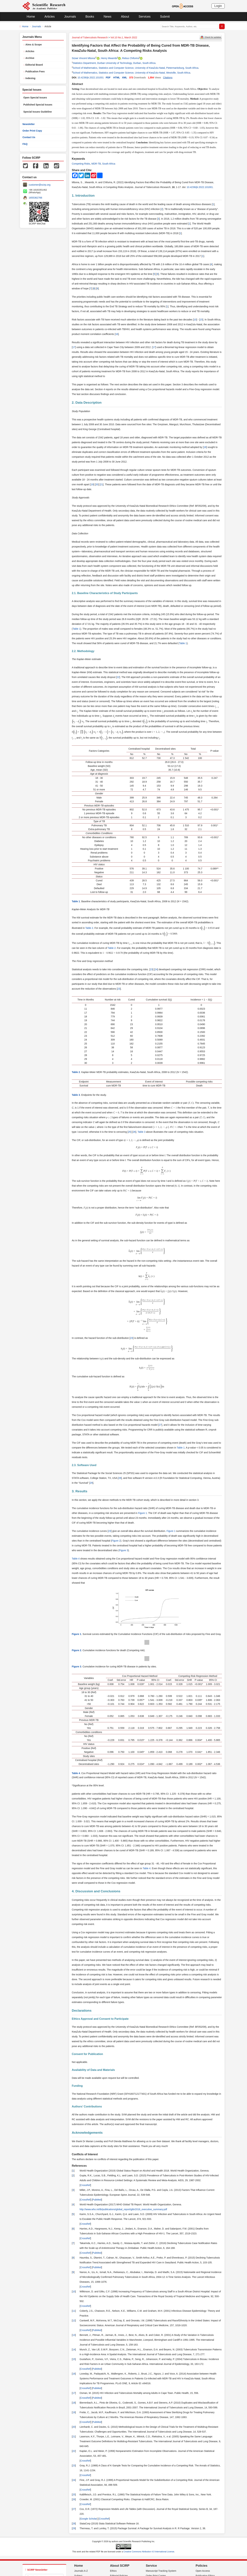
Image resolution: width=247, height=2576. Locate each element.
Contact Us (28, 137)
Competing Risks (81, 163)
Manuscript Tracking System (161, 2570)
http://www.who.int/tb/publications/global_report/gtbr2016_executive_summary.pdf (123, 2209)
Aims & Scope (33, 44)
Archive (29, 58)
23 (151, 969)
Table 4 (76, 1558)
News (107, 16)
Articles (49, 16)
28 (119, 1478)
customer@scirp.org (39, 184)
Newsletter (28, 124)
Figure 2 (116, 1540)
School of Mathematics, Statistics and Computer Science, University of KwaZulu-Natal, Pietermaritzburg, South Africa (135, 67)
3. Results (79, 1491)
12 (73, 2320)
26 (134, 1131)
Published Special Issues (37, 104)
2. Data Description (87, 402)
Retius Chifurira (130, 58)
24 (156, 969)
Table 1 (76, 628)
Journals (70, 16)
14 (73, 2349)
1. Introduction (83, 195)
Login (218, 6)
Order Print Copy (32, 130)
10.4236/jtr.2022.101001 (90, 77)
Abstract (77, 84)
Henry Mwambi (109, 58)
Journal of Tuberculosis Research (90, 37)
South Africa (108, 163)
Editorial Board (34, 64)
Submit (165, 16)
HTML (116, 77)
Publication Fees (35, 71)
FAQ (25, 144)
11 (73, 2310)
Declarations (82, 2010)
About (125, 16)
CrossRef (85, 2185)
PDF (108, 77)
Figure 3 (123, 1550)
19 (92, 484)
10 (195, 319)
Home (31, 16)
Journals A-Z (81, 2570)
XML (124, 77)
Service (151, 2565)
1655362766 (35, 197)
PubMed (96, 2199)
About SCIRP (119, 2565)
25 (129, 1131)
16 (116, 334)
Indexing (30, 78)
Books (89, 16)
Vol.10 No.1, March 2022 (124, 37)
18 (205, 447)
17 (73, 347)
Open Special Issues (35, 97)
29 (91, 1482)
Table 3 (141, 1131)
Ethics (113, 2570)
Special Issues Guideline (37, 111)
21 (101, 484)
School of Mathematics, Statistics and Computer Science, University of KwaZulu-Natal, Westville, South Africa (131, 72)
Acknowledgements (87, 2132)
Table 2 (89, 928)
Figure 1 (142, 1513)
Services (144, 16)
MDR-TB (96, 163)
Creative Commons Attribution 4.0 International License (149, 2551)
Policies (201, 2565)
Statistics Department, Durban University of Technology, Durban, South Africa (114, 63)
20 (96, 484)
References (79, 2165)
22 (118, 677)
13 (73, 2335)
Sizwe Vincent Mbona (83, 58)
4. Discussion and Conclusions (96, 1891)
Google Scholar (88, 2518)
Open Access (203, 2570)
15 (201, 319)
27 (160, 1424)
